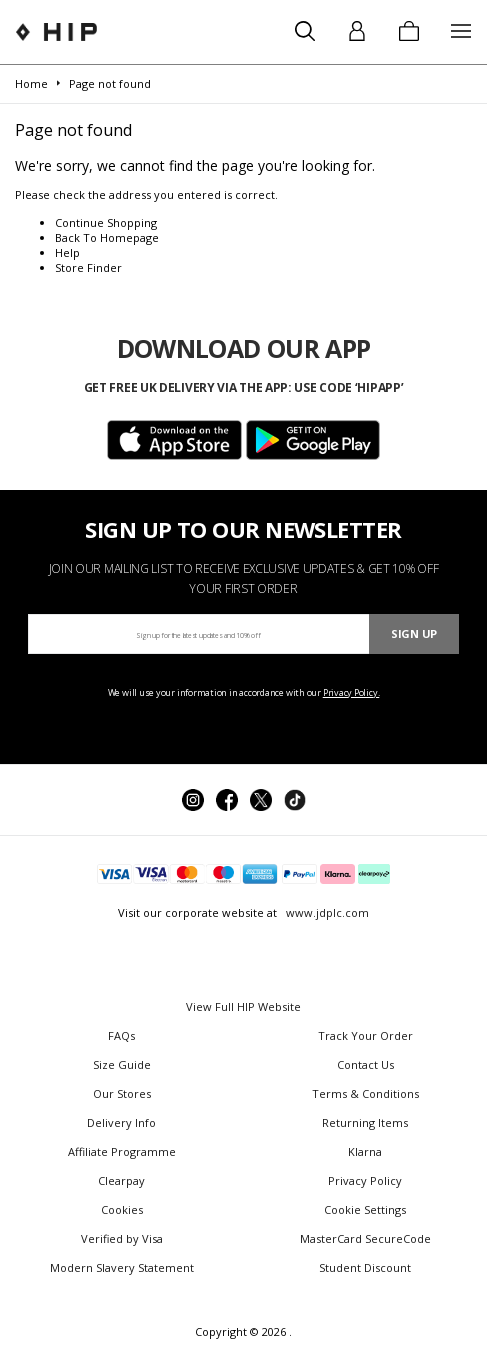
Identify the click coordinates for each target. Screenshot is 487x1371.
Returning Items (365, 1122)
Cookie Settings (365, 1209)
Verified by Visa (122, 1238)
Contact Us (365, 1064)
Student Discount (365, 1267)
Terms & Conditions (365, 1093)
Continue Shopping (106, 222)
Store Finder (88, 267)
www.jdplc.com (326, 912)
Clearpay (121, 1180)
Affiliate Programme (122, 1151)
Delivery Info (121, 1122)
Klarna (365, 1151)
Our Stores (122, 1093)
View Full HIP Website (243, 1006)
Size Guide (122, 1064)
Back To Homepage (107, 237)
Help (67, 252)
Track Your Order (365, 1035)
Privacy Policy (365, 1180)
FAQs (121, 1035)
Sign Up (414, 633)
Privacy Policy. (351, 692)
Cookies (122, 1209)
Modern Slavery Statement (122, 1267)
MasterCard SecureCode (365, 1238)
